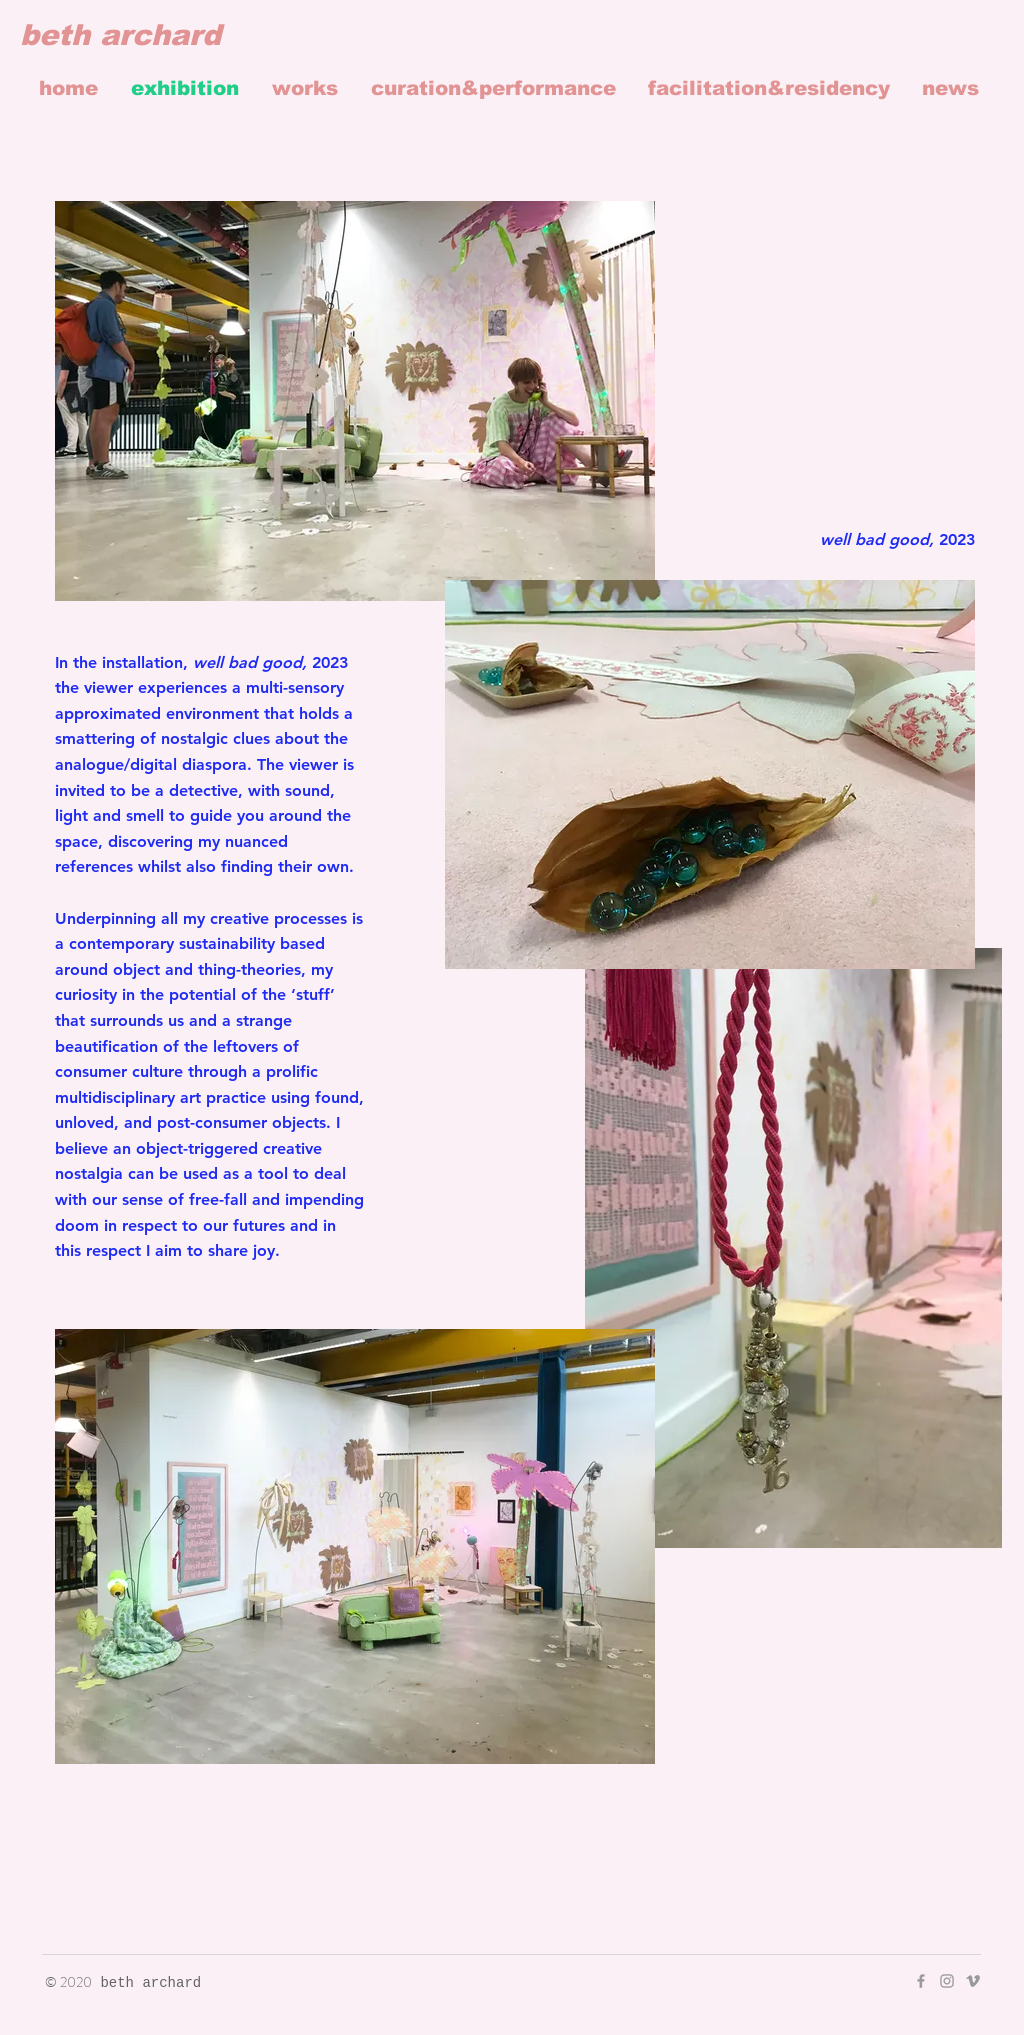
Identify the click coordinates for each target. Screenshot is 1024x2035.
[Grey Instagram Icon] (947, 1981)
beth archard (120, 35)
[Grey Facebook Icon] (921, 1981)
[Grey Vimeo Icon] (973, 1981)
